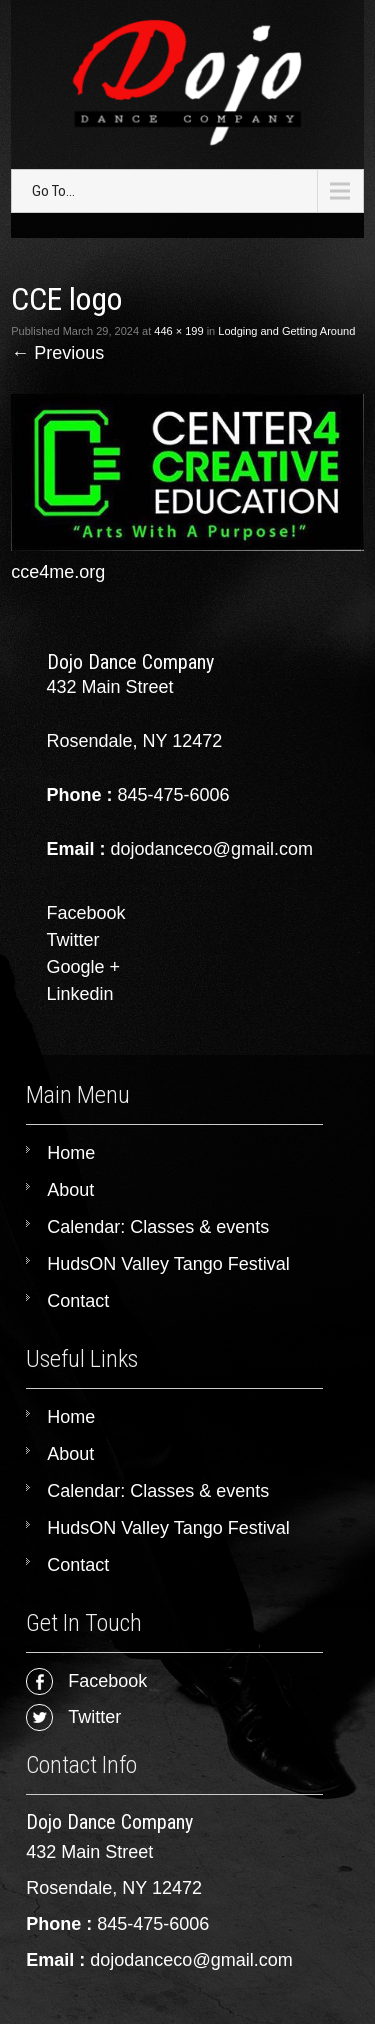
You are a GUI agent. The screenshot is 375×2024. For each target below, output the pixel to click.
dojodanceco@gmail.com (191, 1960)
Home (71, 1153)
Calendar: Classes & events (158, 1227)
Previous (57, 353)
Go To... (53, 191)
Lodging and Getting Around (286, 331)
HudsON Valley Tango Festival (168, 1264)
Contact (78, 1301)
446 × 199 (178, 331)
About (70, 1190)
